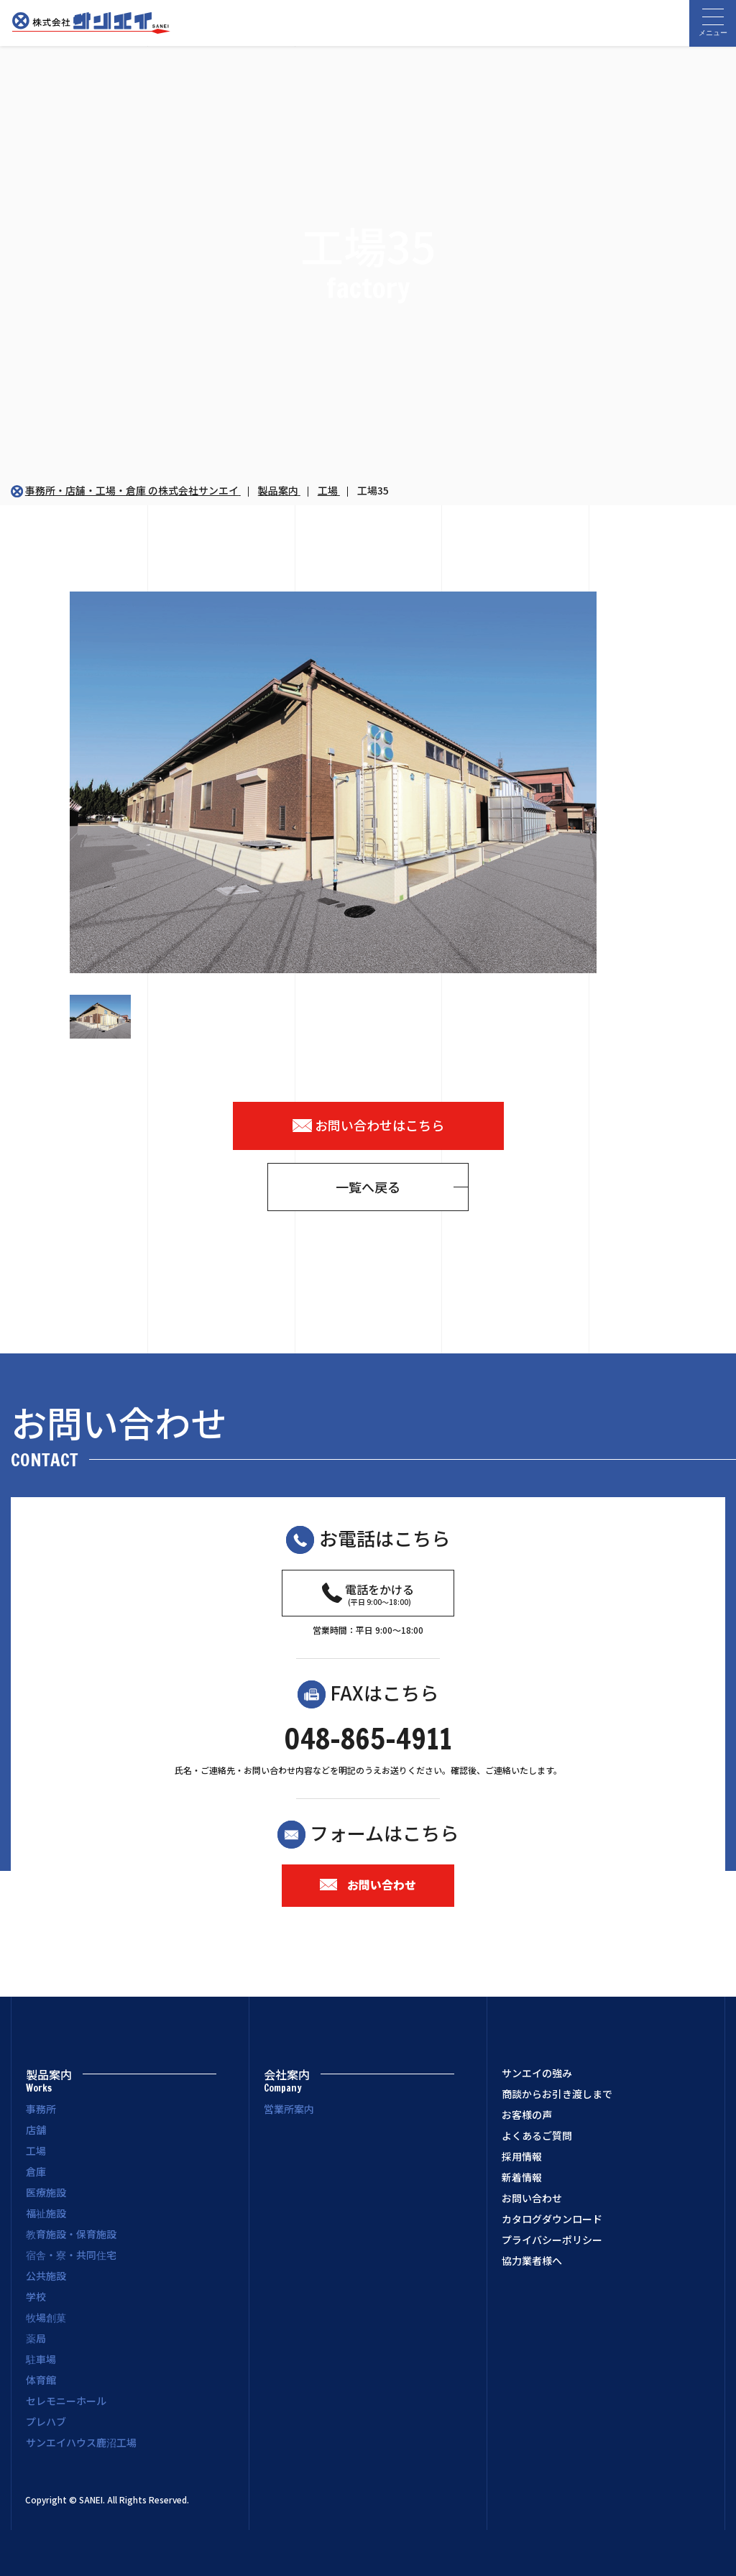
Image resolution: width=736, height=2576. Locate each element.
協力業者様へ (532, 2261)
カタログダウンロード (552, 2219)
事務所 (41, 2109)
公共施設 (46, 2275)
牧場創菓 (46, 2317)
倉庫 (36, 2171)
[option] (368, 782)
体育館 (41, 2380)
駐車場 (41, 2359)
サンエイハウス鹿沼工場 (81, 2442)
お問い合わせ (368, 1884)
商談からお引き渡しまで (557, 2094)
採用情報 (522, 2157)
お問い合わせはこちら (368, 1125)
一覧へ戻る (368, 1186)
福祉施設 (46, 2213)
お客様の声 (527, 2115)
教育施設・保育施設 (71, 2234)
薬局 (36, 2338)
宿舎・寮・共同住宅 (71, 2255)
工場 (36, 2150)
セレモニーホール (66, 2400)
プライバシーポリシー (552, 2240)
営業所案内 (289, 2109)
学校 (36, 2296)
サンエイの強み (537, 2073)
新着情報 (522, 2178)
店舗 (36, 2129)
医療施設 (46, 2192)
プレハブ (46, 2421)
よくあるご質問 (537, 2136)
